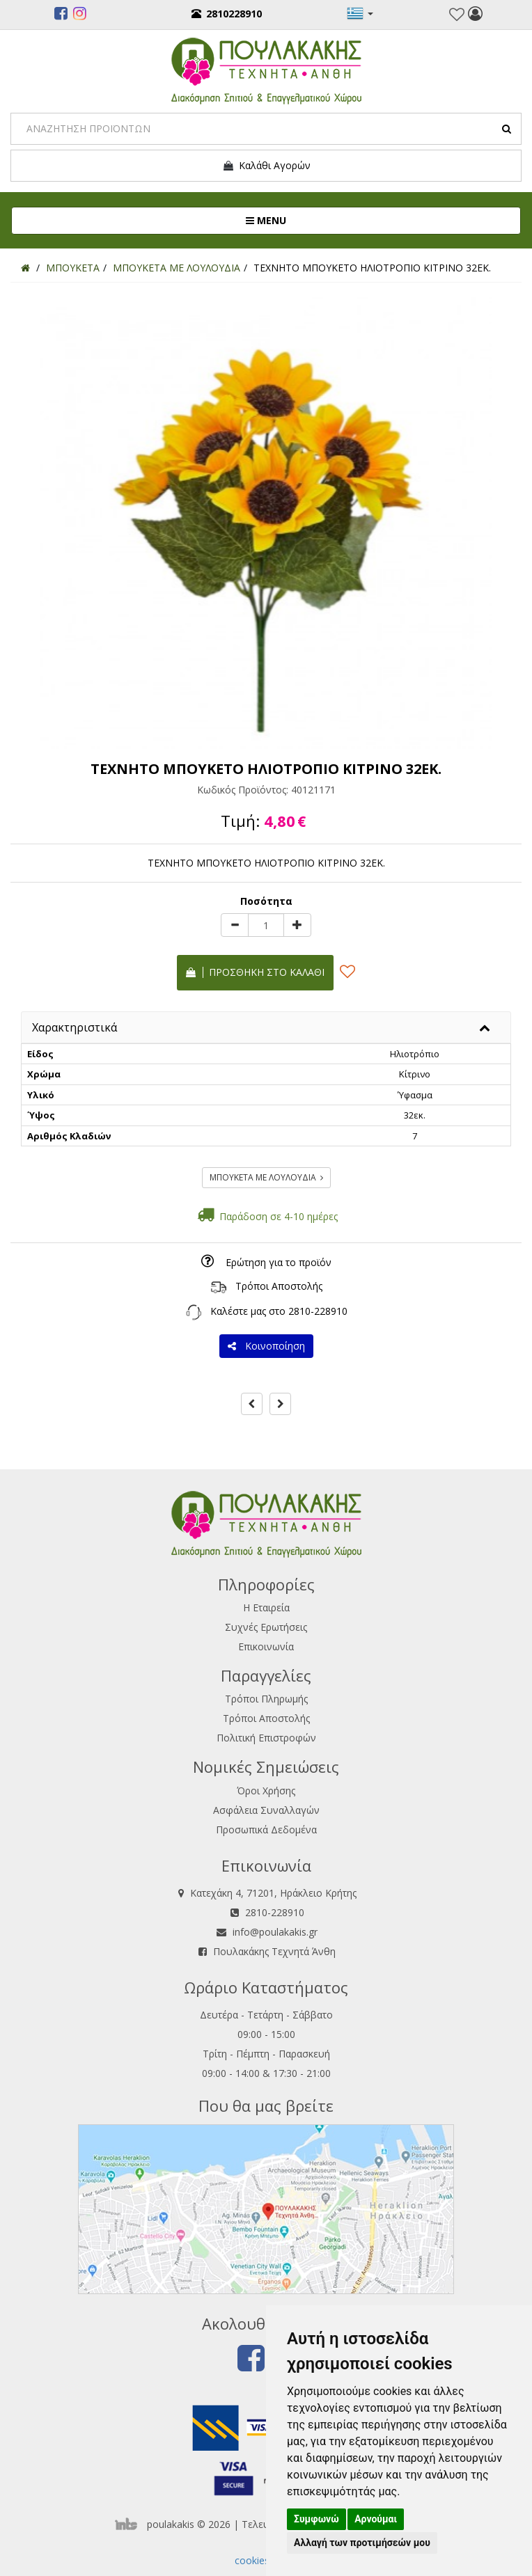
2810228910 (226, 13)
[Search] (266, 129)
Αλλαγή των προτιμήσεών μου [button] (362, 2542)
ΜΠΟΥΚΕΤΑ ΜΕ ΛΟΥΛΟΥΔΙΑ (266, 1177)
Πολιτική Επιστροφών (266, 1737)
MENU (312, 220)
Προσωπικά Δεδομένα (266, 1829)
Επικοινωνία (266, 1646)
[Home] (25, 267)
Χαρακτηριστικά (74, 1027)
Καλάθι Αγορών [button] (266, 166)
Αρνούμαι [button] (375, 2518)
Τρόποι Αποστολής (278, 1286)
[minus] (235, 925)
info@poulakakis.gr (275, 1931)
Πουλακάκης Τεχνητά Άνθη (274, 1951)
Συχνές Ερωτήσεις (266, 1627)
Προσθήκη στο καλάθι (255, 972)
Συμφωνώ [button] (316, 2518)
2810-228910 (317, 1311)
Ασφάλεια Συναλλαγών (266, 1810)
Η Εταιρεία (266, 1607)
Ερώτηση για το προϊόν (278, 1262)
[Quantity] (266, 925)
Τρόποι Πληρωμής (266, 1698)
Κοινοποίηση (266, 1345)
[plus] (297, 925)
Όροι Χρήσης (266, 1790)
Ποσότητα (266, 901)
